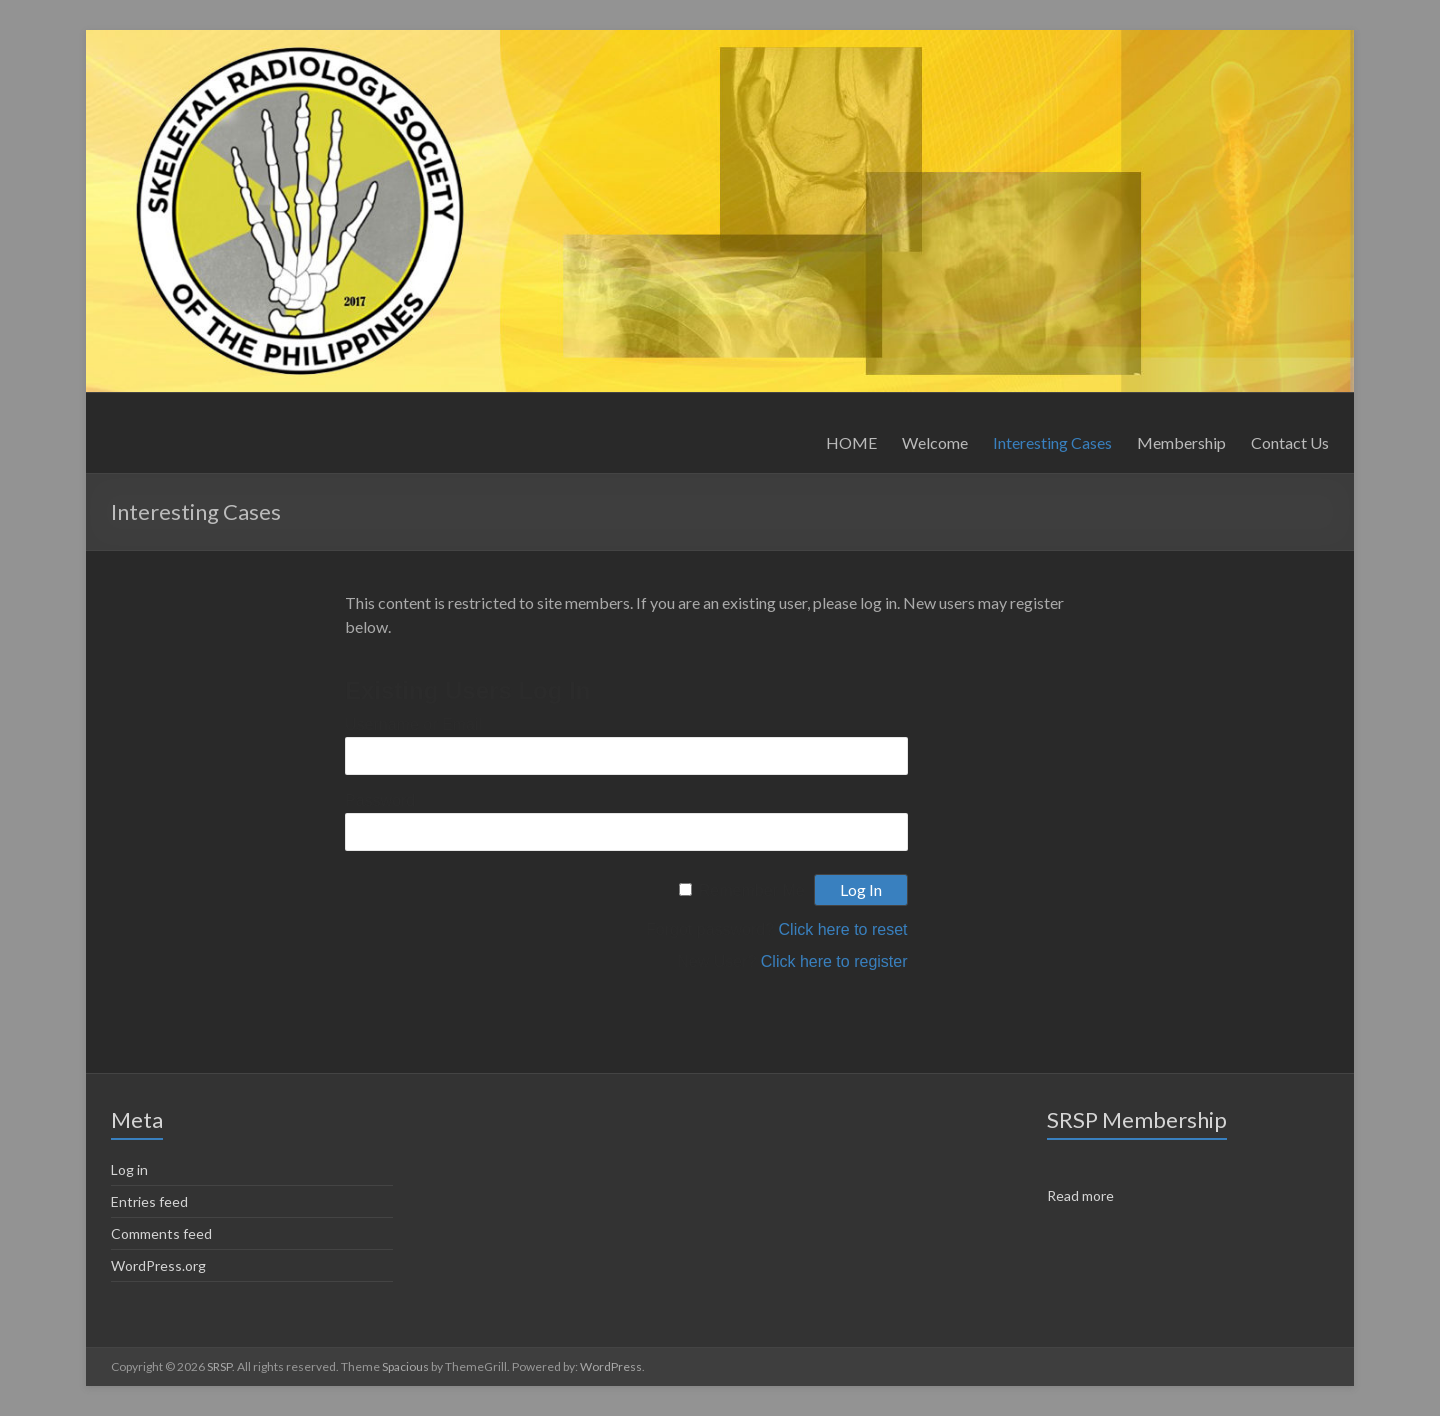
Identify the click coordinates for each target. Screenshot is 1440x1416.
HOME (851, 442)
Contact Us (1290, 442)
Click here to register (834, 961)
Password (380, 800)
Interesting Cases (1052, 442)
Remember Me (752, 890)
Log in (129, 1169)
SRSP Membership (1137, 1119)
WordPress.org (158, 1265)
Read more (1080, 1195)
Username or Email (413, 724)
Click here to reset (843, 929)
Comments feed (161, 1233)
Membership (1181, 442)
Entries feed (149, 1201)
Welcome (935, 442)
